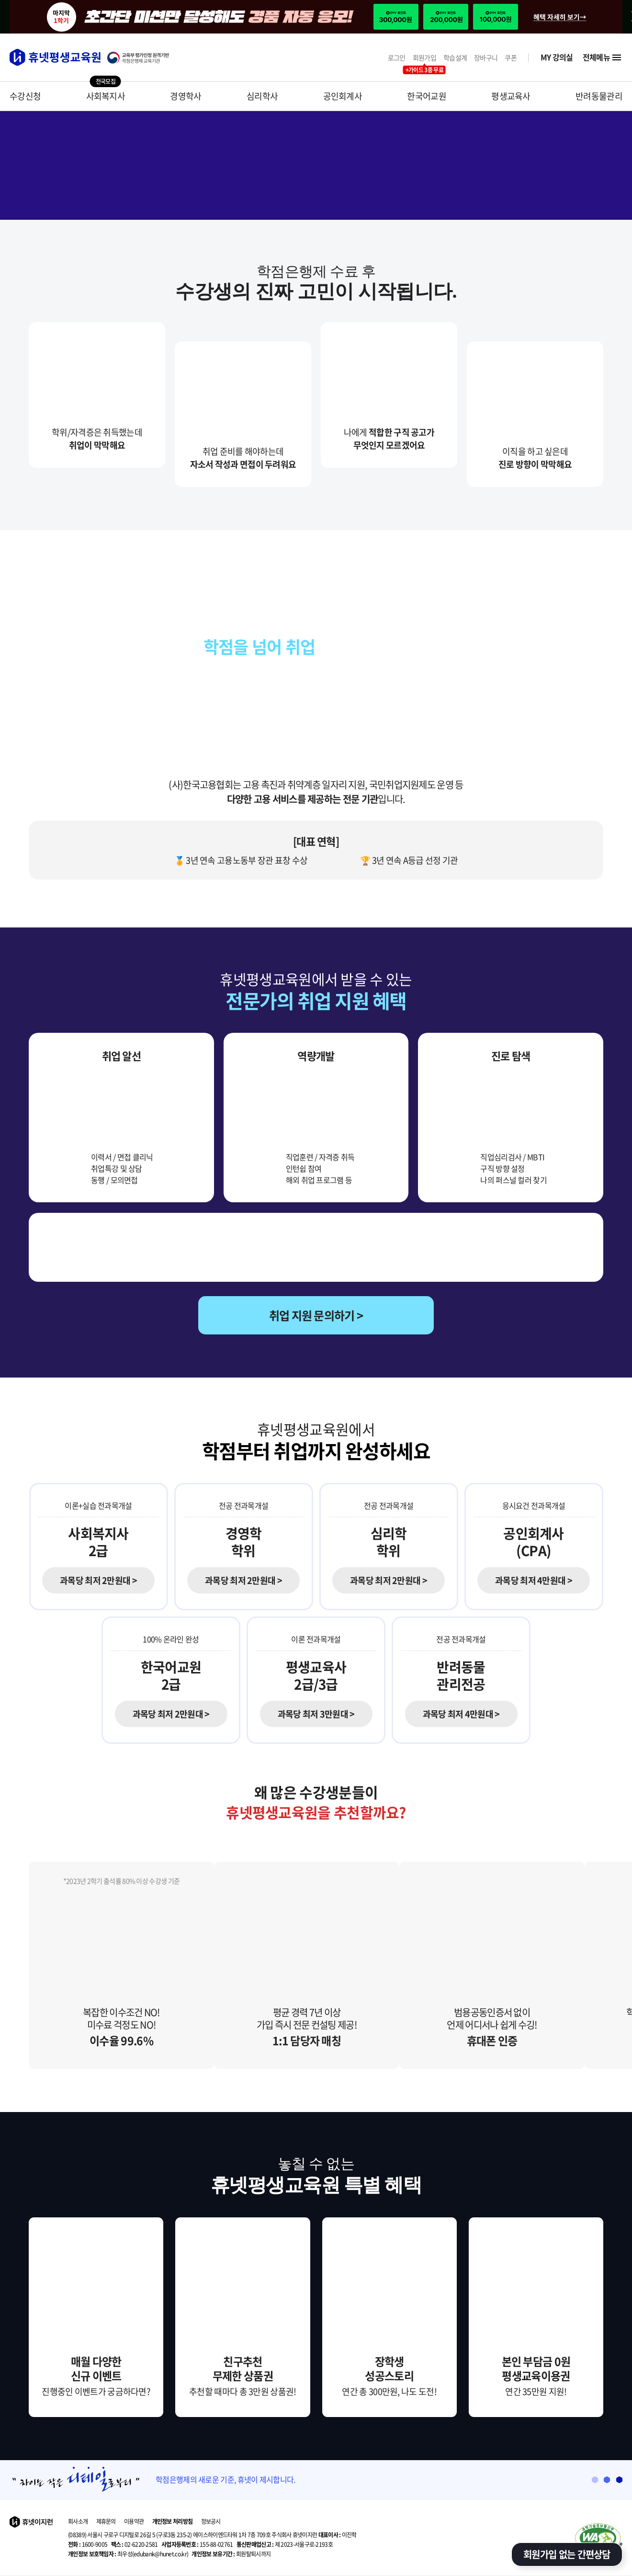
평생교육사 (510, 96)
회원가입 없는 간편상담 (566, 2554)
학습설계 (455, 58)
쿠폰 (511, 58)
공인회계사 (342, 96)
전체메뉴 (602, 57)
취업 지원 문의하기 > (316, 1315)
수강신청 (25, 96)
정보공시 (211, 2521)
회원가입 (424, 58)
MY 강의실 (557, 57)
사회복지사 (105, 96)
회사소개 (78, 2521)
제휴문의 (106, 2521)
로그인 (397, 58)
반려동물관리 (599, 96)
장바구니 (485, 58)
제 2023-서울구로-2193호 (285, 2544)
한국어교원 (426, 96)
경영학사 (185, 96)
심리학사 (262, 96)
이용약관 (134, 2521)
